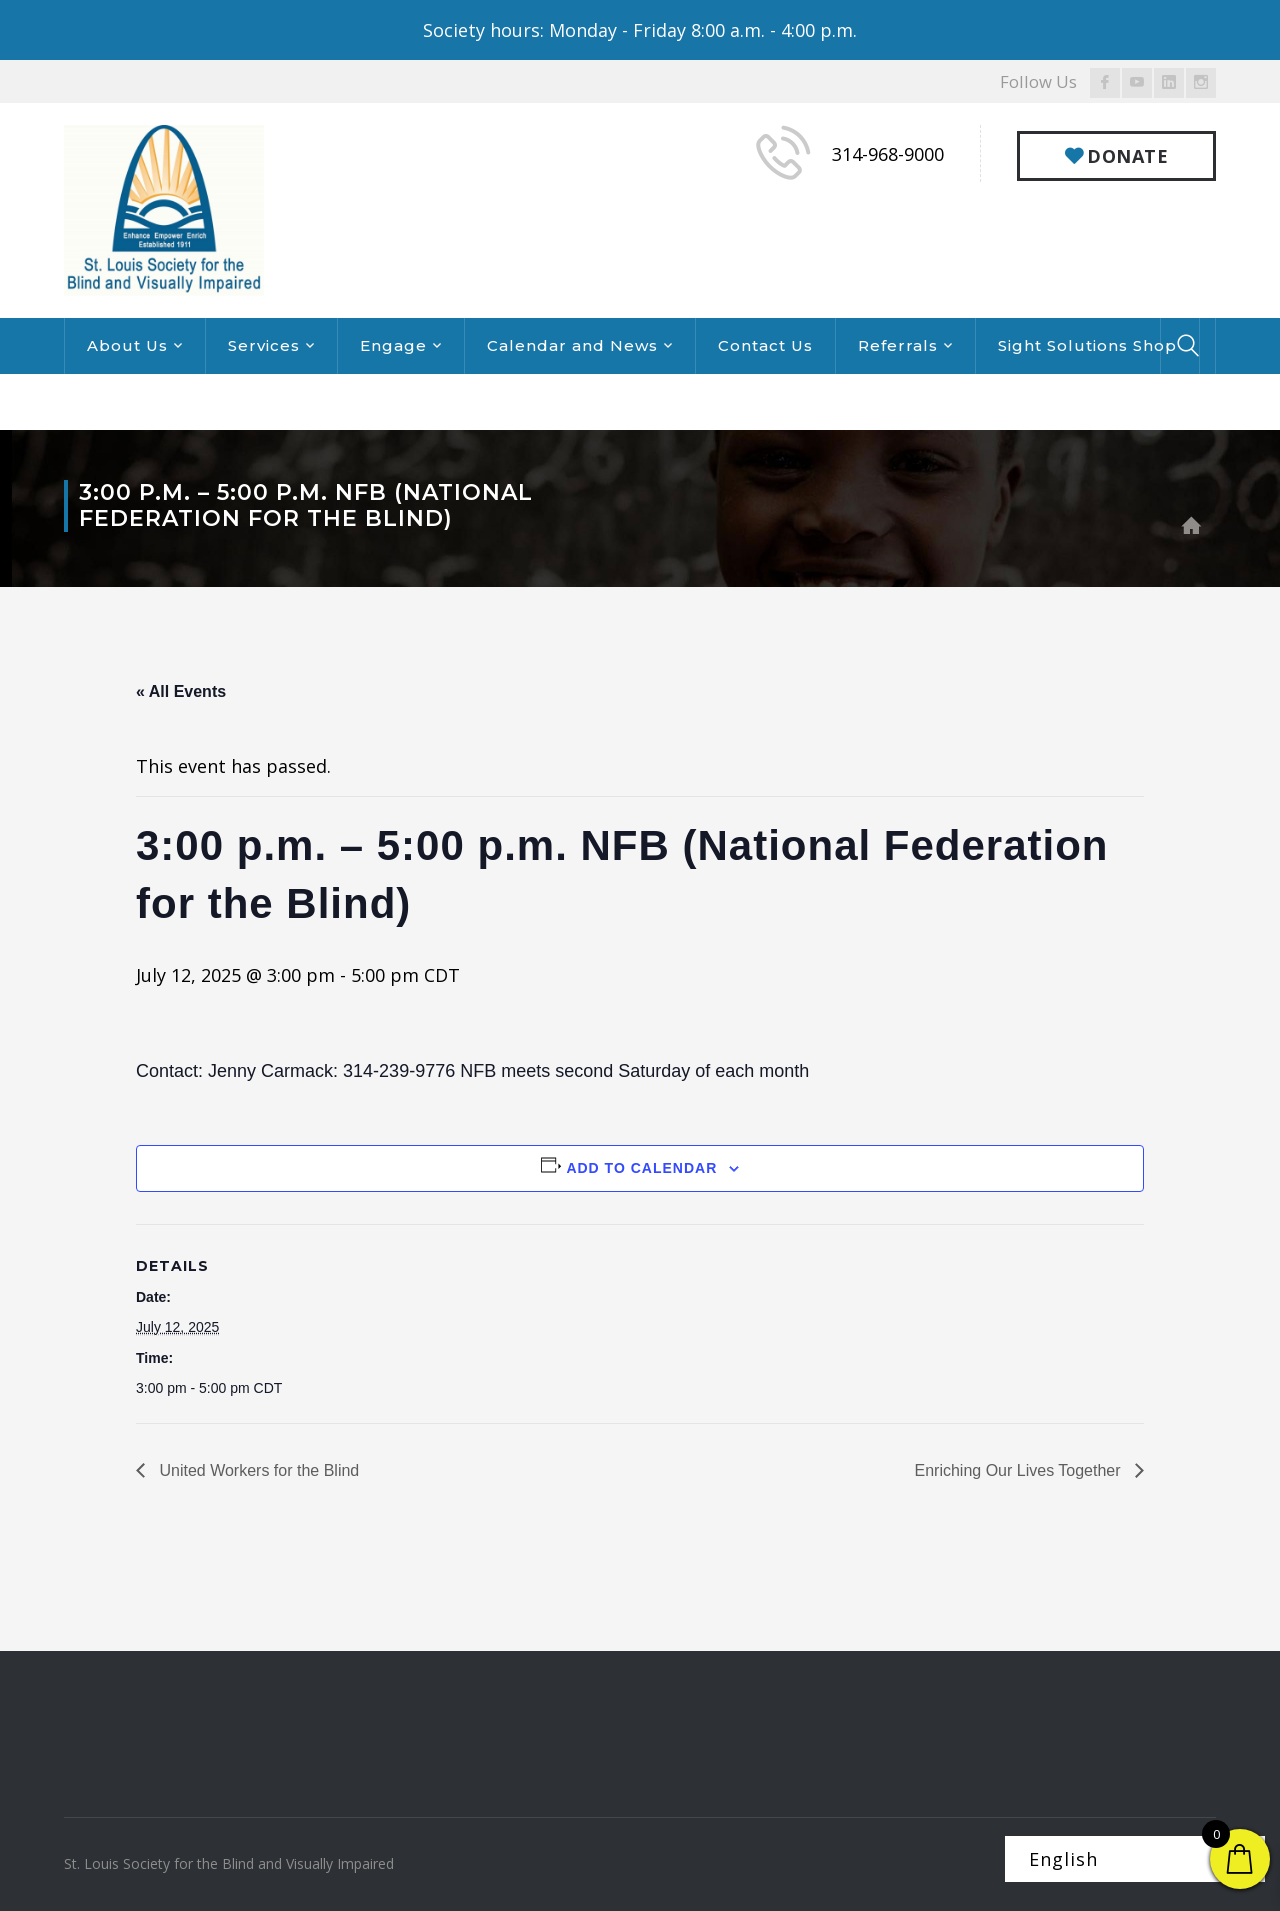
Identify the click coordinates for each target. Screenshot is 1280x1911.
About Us (127, 345)
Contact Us (765, 345)
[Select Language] (1135, 1859)
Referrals (898, 345)
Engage (393, 345)
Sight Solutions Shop (1087, 345)
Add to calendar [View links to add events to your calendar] (641, 1168)
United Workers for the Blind (257, 1470)
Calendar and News (572, 345)
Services (264, 345)
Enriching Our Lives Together (1020, 1470)
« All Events (181, 691)
